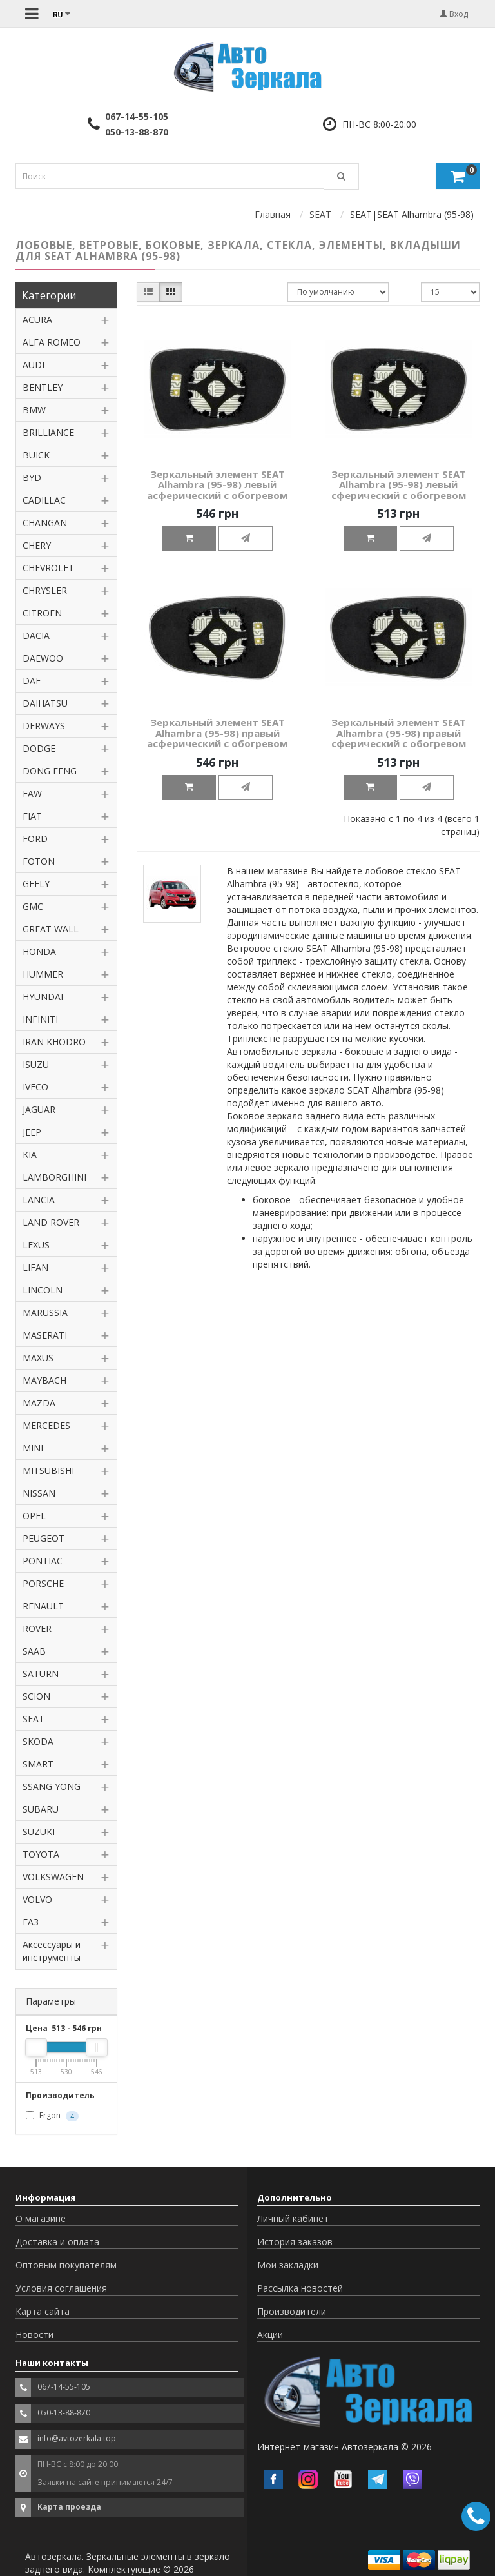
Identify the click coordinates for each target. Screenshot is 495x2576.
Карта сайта (42, 2311)
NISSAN (39, 1493)
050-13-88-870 (136, 132)
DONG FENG (50, 771)
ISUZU (36, 1064)
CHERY (37, 545)
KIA (30, 1154)
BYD (32, 477)
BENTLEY (43, 387)
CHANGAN (45, 522)
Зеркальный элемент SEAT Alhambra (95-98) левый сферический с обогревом (398, 484)
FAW (32, 793)
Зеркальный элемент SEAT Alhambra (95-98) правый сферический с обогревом (398, 733)
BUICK (36, 455)
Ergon (52, 2115)
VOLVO (37, 1899)
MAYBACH (44, 1380)
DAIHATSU (45, 703)
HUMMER (43, 974)
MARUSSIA (45, 1312)
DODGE (39, 748)
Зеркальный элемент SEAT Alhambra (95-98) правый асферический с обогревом (217, 733)
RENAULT (43, 1606)
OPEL (34, 1515)
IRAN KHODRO (54, 1042)
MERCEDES (46, 1425)
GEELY (36, 884)
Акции (270, 2334)
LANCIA (39, 1200)
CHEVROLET (48, 568)
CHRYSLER (45, 590)
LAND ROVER (51, 1222)
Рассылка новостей (300, 2288)
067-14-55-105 (136, 116)
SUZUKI (39, 1831)
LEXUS (36, 1245)
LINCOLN (43, 1290)
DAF (32, 680)
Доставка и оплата (57, 2242)
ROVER (37, 1628)
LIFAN (35, 1267)
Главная (273, 214)
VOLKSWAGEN (53, 1877)
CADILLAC (44, 500)
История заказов (295, 2242)
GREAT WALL (51, 929)
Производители (291, 2311)
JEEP (32, 1132)
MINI (33, 1448)
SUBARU (41, 1809)
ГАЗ (31, 1922)
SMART (38, 1764)
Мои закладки (287, 2265)
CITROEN (42, 613)
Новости (34, 2334)
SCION (36, 1696)
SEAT (320, 214)
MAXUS (38, 1358)
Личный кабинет (293, 2218)
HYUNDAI (43, 996)
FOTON (39, 861)
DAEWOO (43, 658)
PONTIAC (43, 1561)
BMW (34, 410)
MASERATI (45, 1335)
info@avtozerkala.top (76, 2438)
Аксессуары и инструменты (52, 1950)
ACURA (37, 319)
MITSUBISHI (48, 1470)
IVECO (35, 1087)
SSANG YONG (52, 1786)
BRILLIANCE (48, 432)
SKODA (38, 1741)
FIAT (32, 816)
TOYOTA (41, 1854)
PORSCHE (43, 1583)
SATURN (41, 1673)
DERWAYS (44, 726)
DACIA (36, 635)
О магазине (40, 2218)
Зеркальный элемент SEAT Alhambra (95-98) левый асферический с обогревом (217, 484)
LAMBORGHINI (54, 1177)
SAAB (34, 1651)
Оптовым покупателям (66, 2265)
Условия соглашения (61, 2288)
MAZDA (39, 1403)
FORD (35, 838)
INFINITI (40, 1019)
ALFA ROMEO (52, 342)
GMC (33, 906)
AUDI (33, 365)
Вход (454, 13)
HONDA (39, 951)
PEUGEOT (43, 1538)
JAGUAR (39, 1109)
